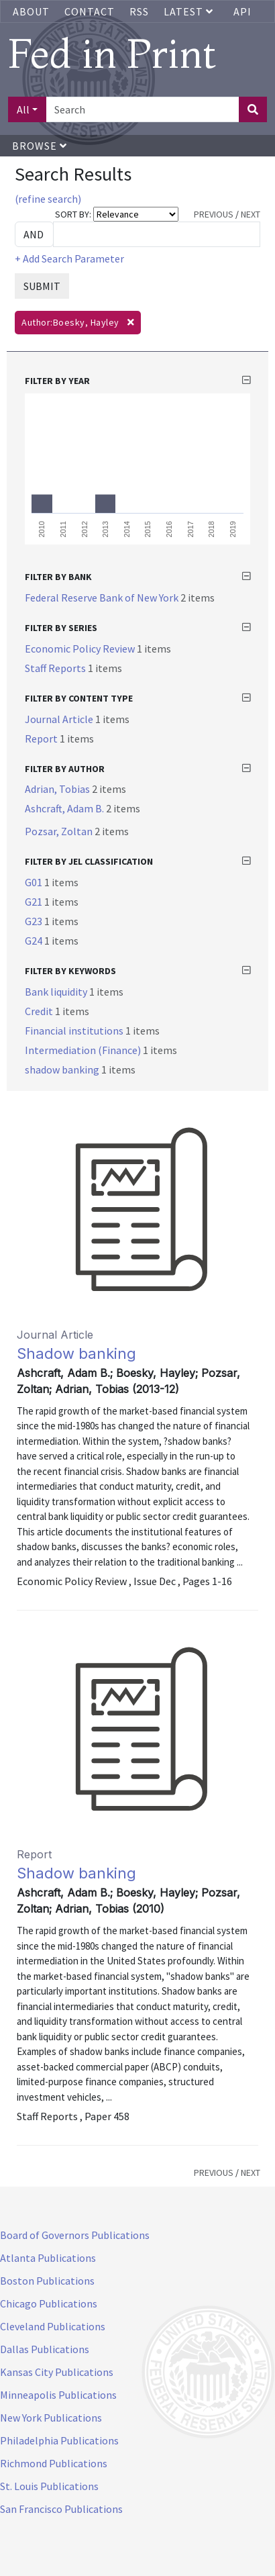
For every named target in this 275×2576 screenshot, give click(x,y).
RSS (139, 11)
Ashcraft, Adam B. (65, 808)
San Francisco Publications (61, 2509)
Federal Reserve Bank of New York (102, 597)
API (242, 11)
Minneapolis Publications (58, 2394)
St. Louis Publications (49, 2486)
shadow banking (63, 1069)
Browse (39, 145)
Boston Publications (47, 2280)
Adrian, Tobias (58, 789)
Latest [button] (190, 11)
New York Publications (51, 2417)
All (23, 109)
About (31, 11)
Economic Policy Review (81, 648)
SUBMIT (41, 286)
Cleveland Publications (52, 2326)
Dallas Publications (44, 2349)
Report (42, 738)
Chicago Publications (48, 2303)
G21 (34, 901)
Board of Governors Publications (75, 2235)
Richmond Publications (53, 2463)
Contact (89, 11)
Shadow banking (76, 1353)
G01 (34, 882)
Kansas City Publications (56, 2372)
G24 (34, 940)
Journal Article (60, 719)
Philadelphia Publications (59, 2440)
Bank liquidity (57, 991)
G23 (34, 921)
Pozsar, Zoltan (60, 831)
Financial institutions (75, 1030)
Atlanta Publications (48, 2257)
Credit (40, 1011)
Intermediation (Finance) (84, 1050)
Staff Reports (56, 668)
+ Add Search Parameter (69, 258)
